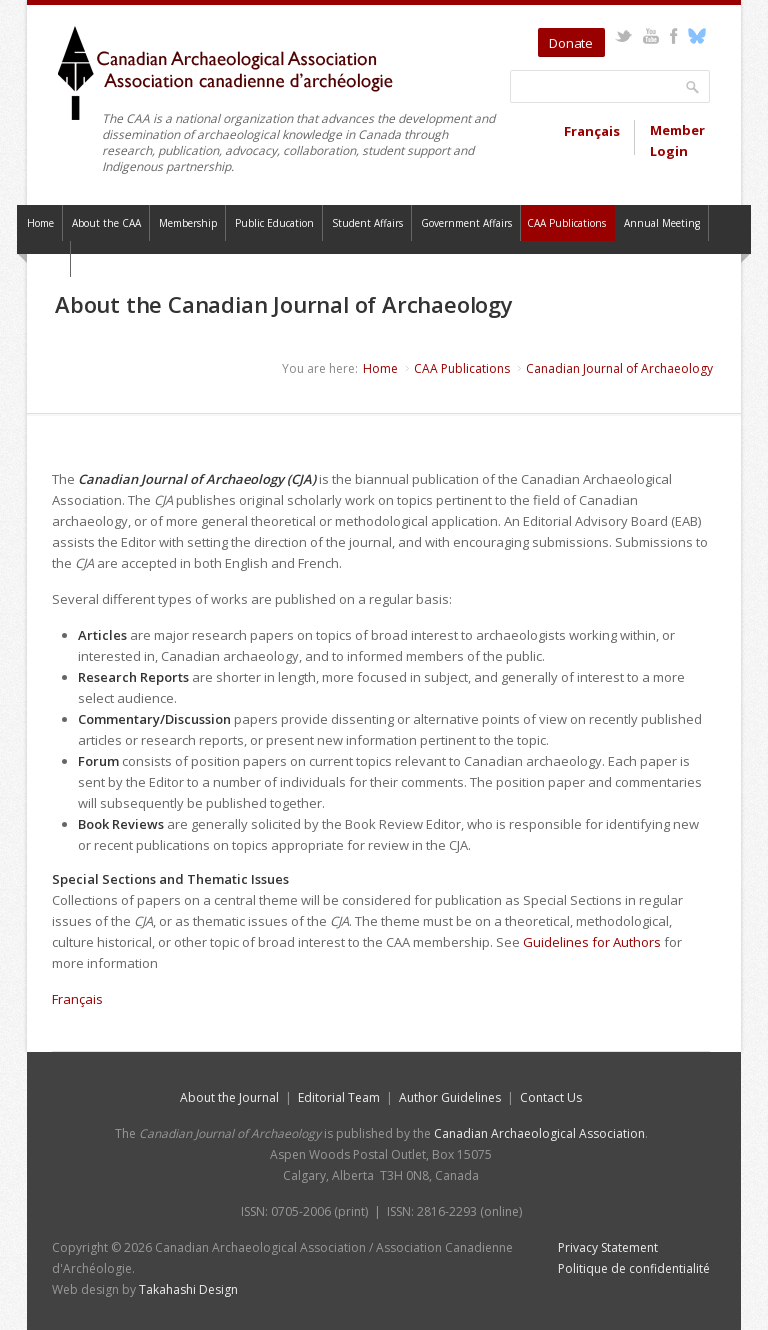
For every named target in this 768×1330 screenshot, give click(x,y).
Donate (571, 43)
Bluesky (696, 36)
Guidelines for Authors (592, 942)
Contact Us (551, 1097)
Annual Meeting (662, 223)
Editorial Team (339, 1097)
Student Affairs (367, 223)
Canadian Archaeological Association (539, 1133)
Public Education (274, 223)
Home (40, 223)
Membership (188, 223)
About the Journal (229, 1097)
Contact (44, 259)
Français (592, 131)
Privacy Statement (608, 1247)
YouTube (650, 36)
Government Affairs (466, 223)
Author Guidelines (450, 1097)
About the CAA (106, 223)
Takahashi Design (188, 1289)
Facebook (673, 36)
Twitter (623, 36)
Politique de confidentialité (634, 1268)
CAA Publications (566, 223)
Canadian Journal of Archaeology (619, 368)
